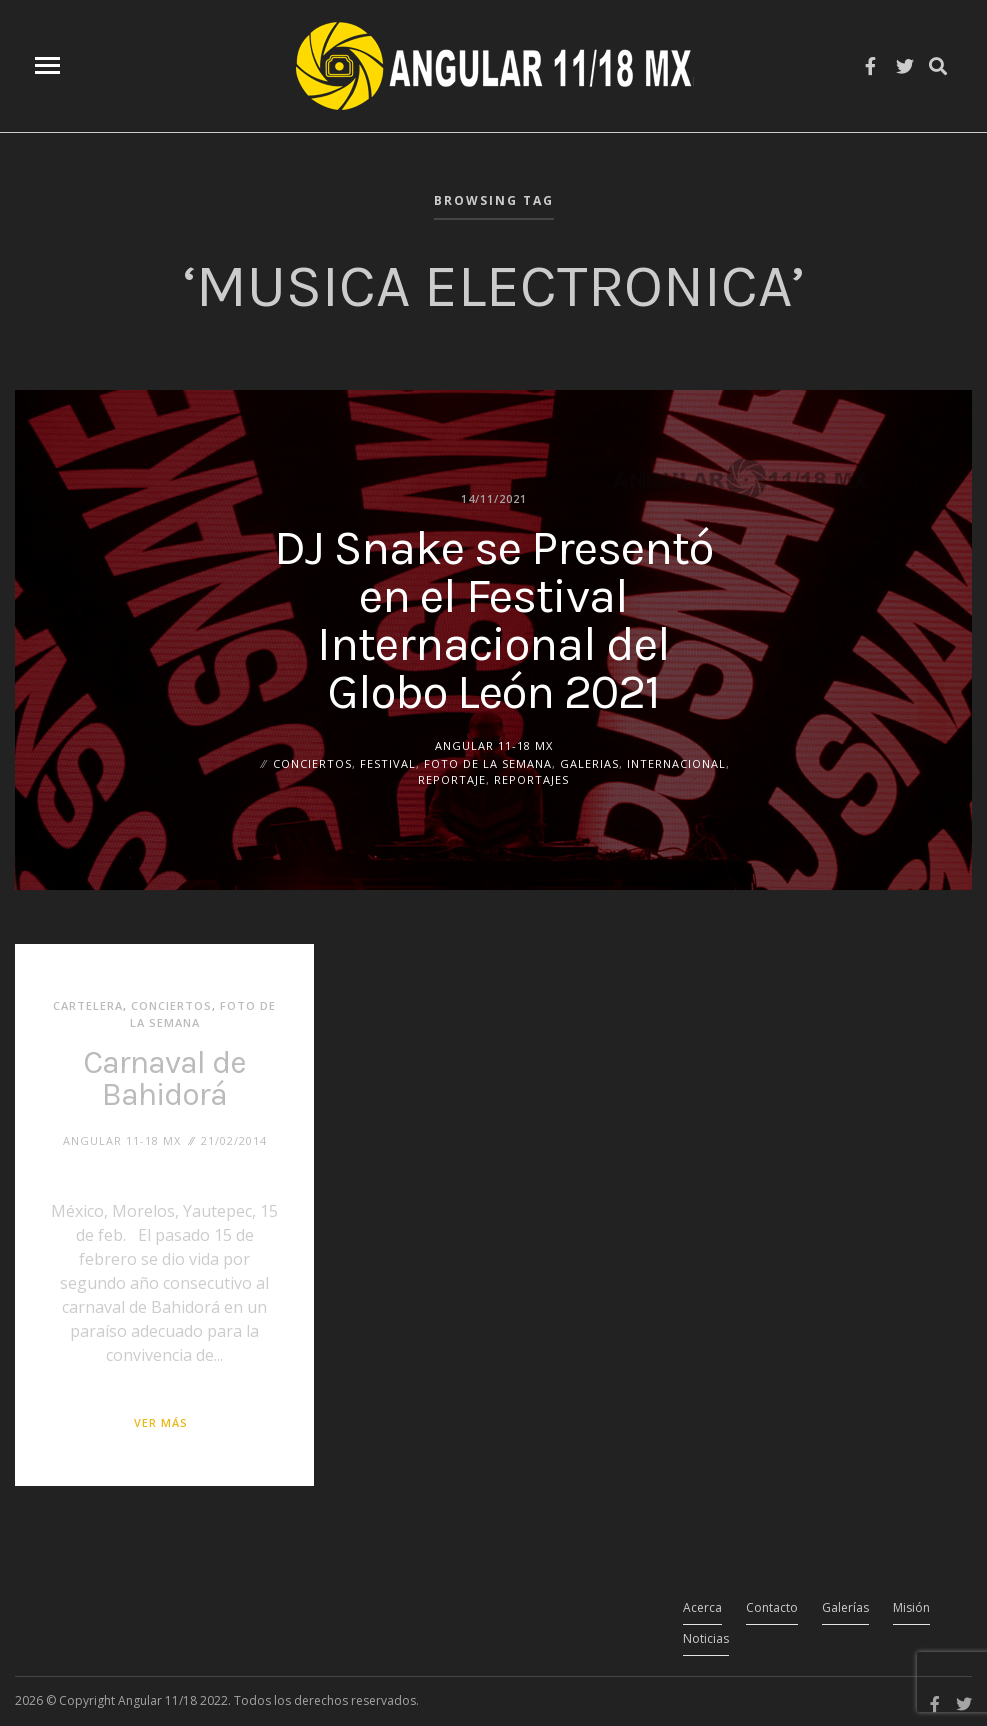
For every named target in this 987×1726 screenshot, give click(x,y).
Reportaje (452, 779)
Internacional (676, 762)
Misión (911, 1607)
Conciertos (312, 762)
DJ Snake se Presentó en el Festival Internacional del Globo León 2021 (493, 619)
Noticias (706, 1638)
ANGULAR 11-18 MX (494, 744)
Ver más (161, 1422)
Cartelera (88, 1005)
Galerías (845, 1607)
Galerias (589, 762)
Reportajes (531, 779)
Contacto (772, 1607)
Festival (388, 762)
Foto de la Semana (488, 762)
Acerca (702, 1607)
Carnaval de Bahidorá (164, 1078)
